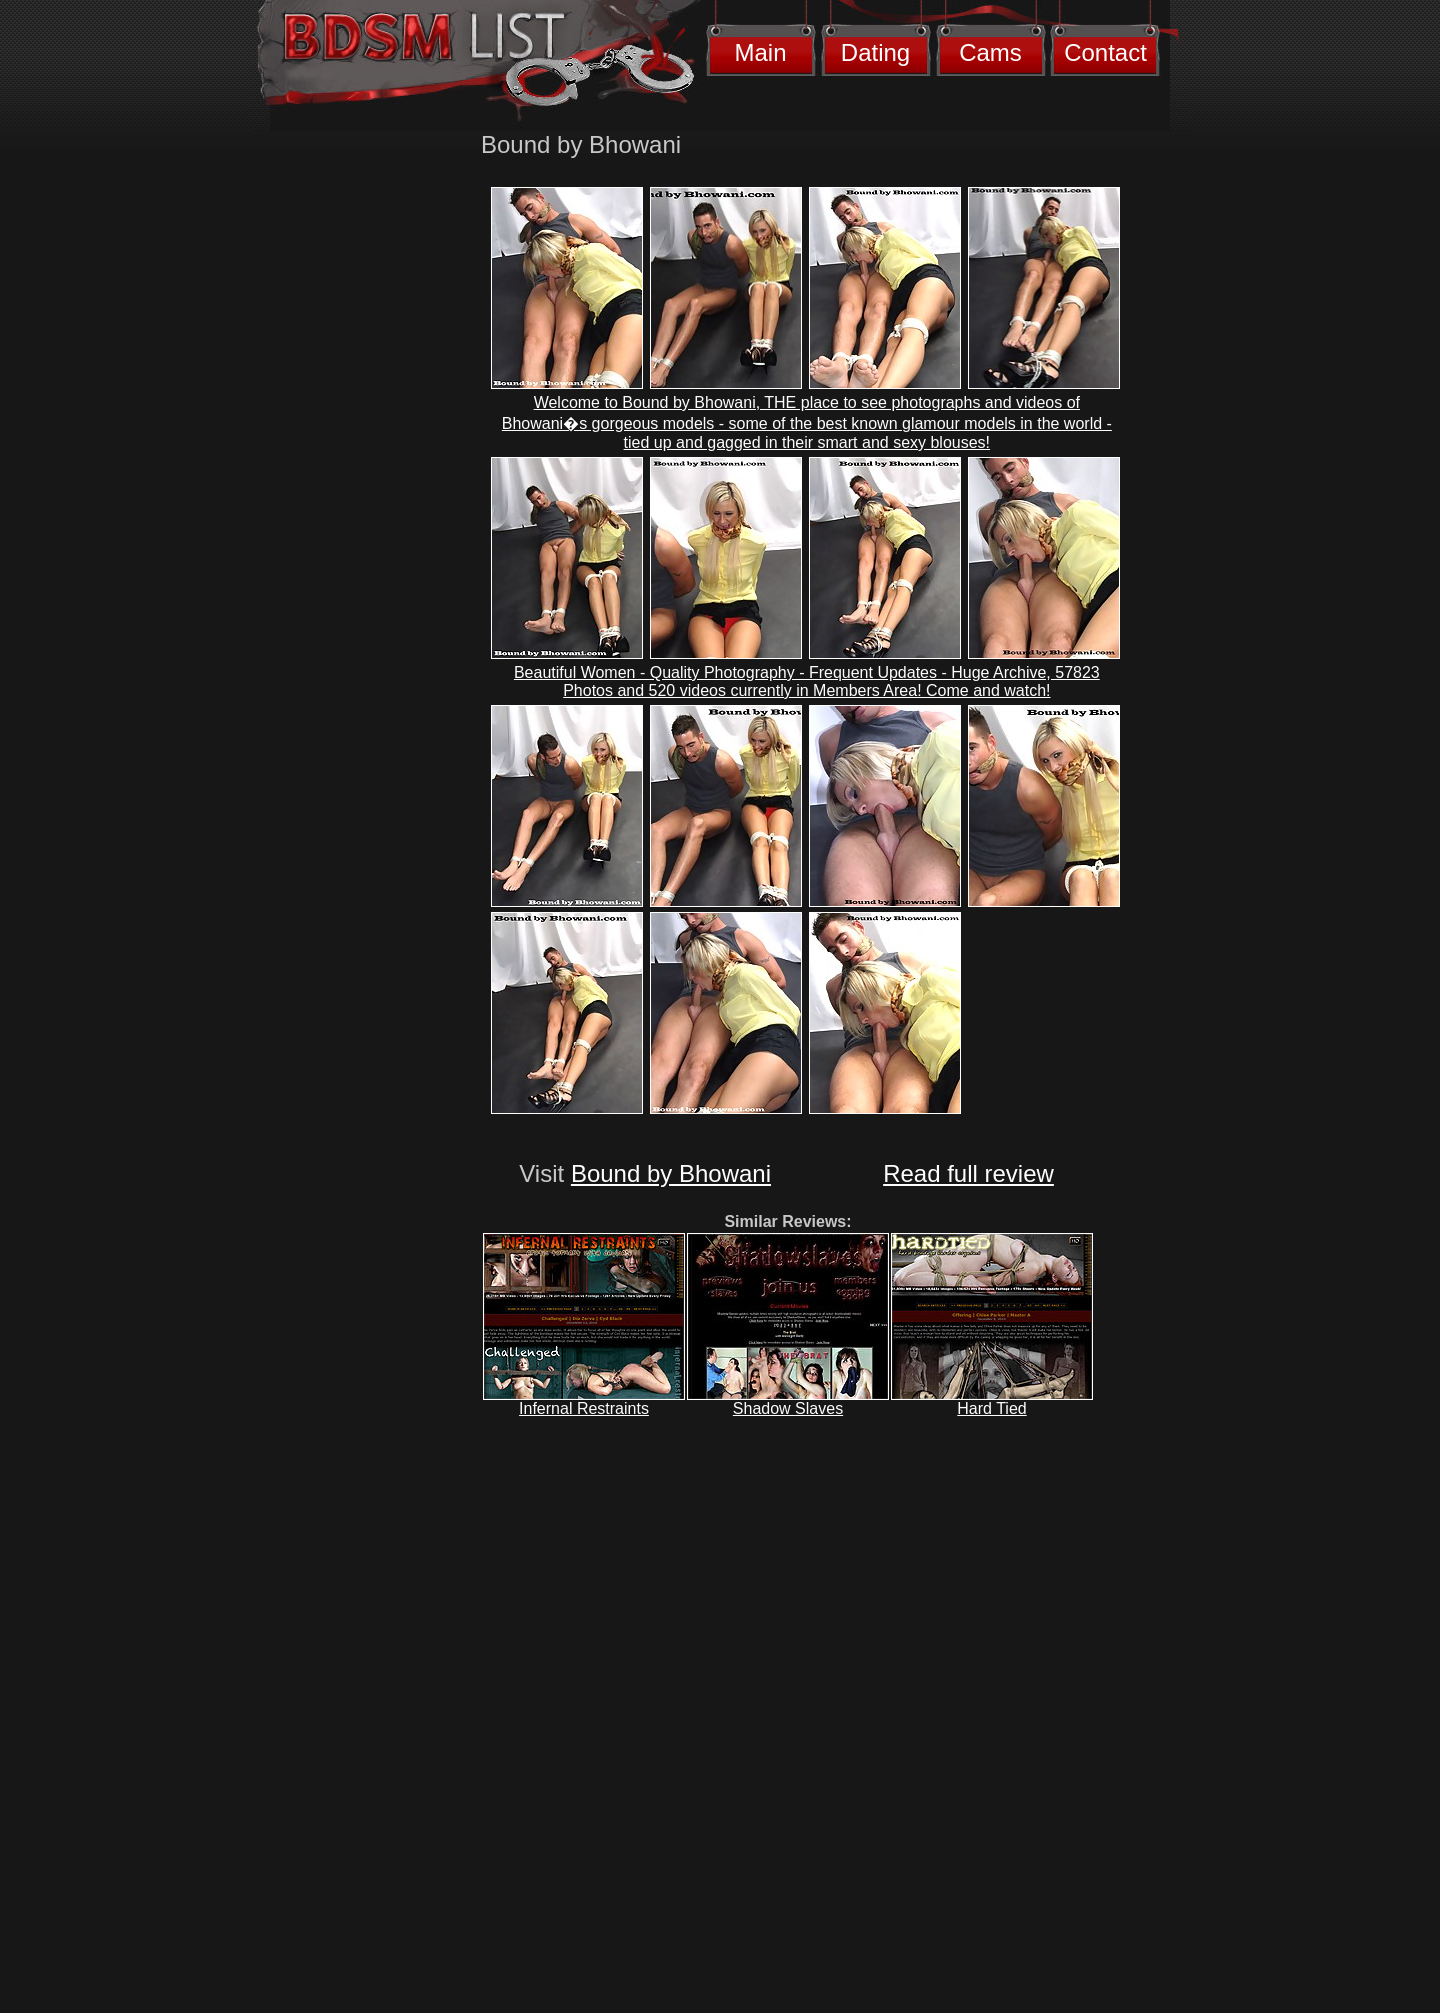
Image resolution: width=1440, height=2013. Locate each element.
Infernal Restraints (584, 1408)
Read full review (968, 1173)
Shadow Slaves (788, 1408)
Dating (875, 52)
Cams (990, 52)
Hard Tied (991, 1408)
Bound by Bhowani (671, 1173)
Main (760, 52)
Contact (1105, 52)
